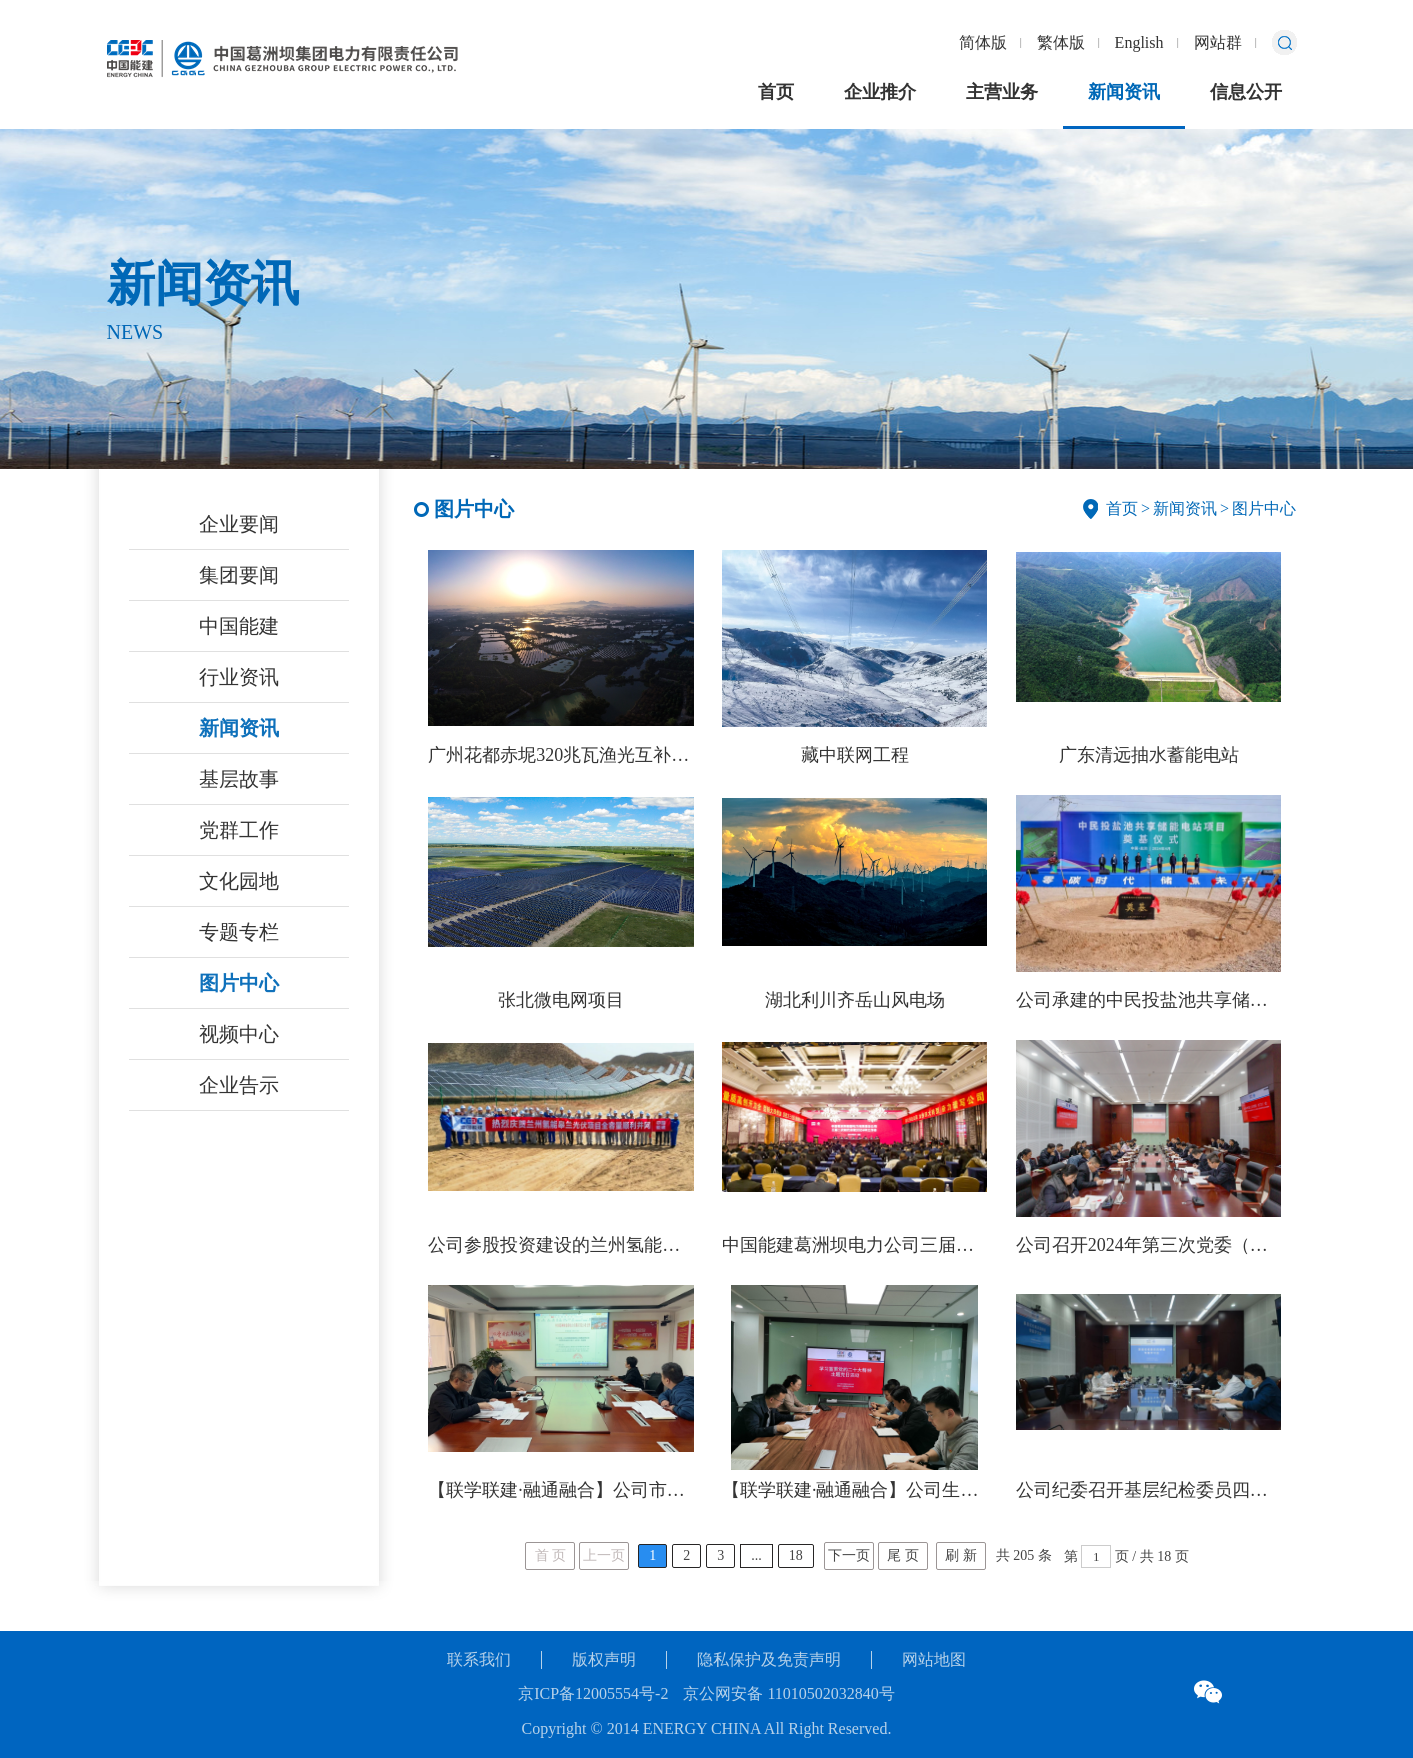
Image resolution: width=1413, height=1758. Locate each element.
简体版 (983, 42)
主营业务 (1002, 92)
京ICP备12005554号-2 (593, 1693)
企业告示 (239, 1085)
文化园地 (239, 881)
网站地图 (934, 1659)
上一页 (604, 1555)
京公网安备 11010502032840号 (788, 1693)
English (1139, 42)
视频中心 (239, 1034)
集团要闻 (239, 575)
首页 (776, 92)
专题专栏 (239, 932)
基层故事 (239, 779)
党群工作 (239, 830)
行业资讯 (239, 677)
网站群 (1218, 42)
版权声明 (604, 1659)
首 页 (551, 1555)
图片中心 (239, 983)
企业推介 (880, 92)
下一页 (849, 1555)
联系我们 (479, 1659)
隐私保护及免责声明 (769, 1659)
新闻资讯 (1124, 92)
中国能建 (239, 626)
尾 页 (903, 1555)
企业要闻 (239, 524)
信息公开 (1246, 92)
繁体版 (1061, 42)
